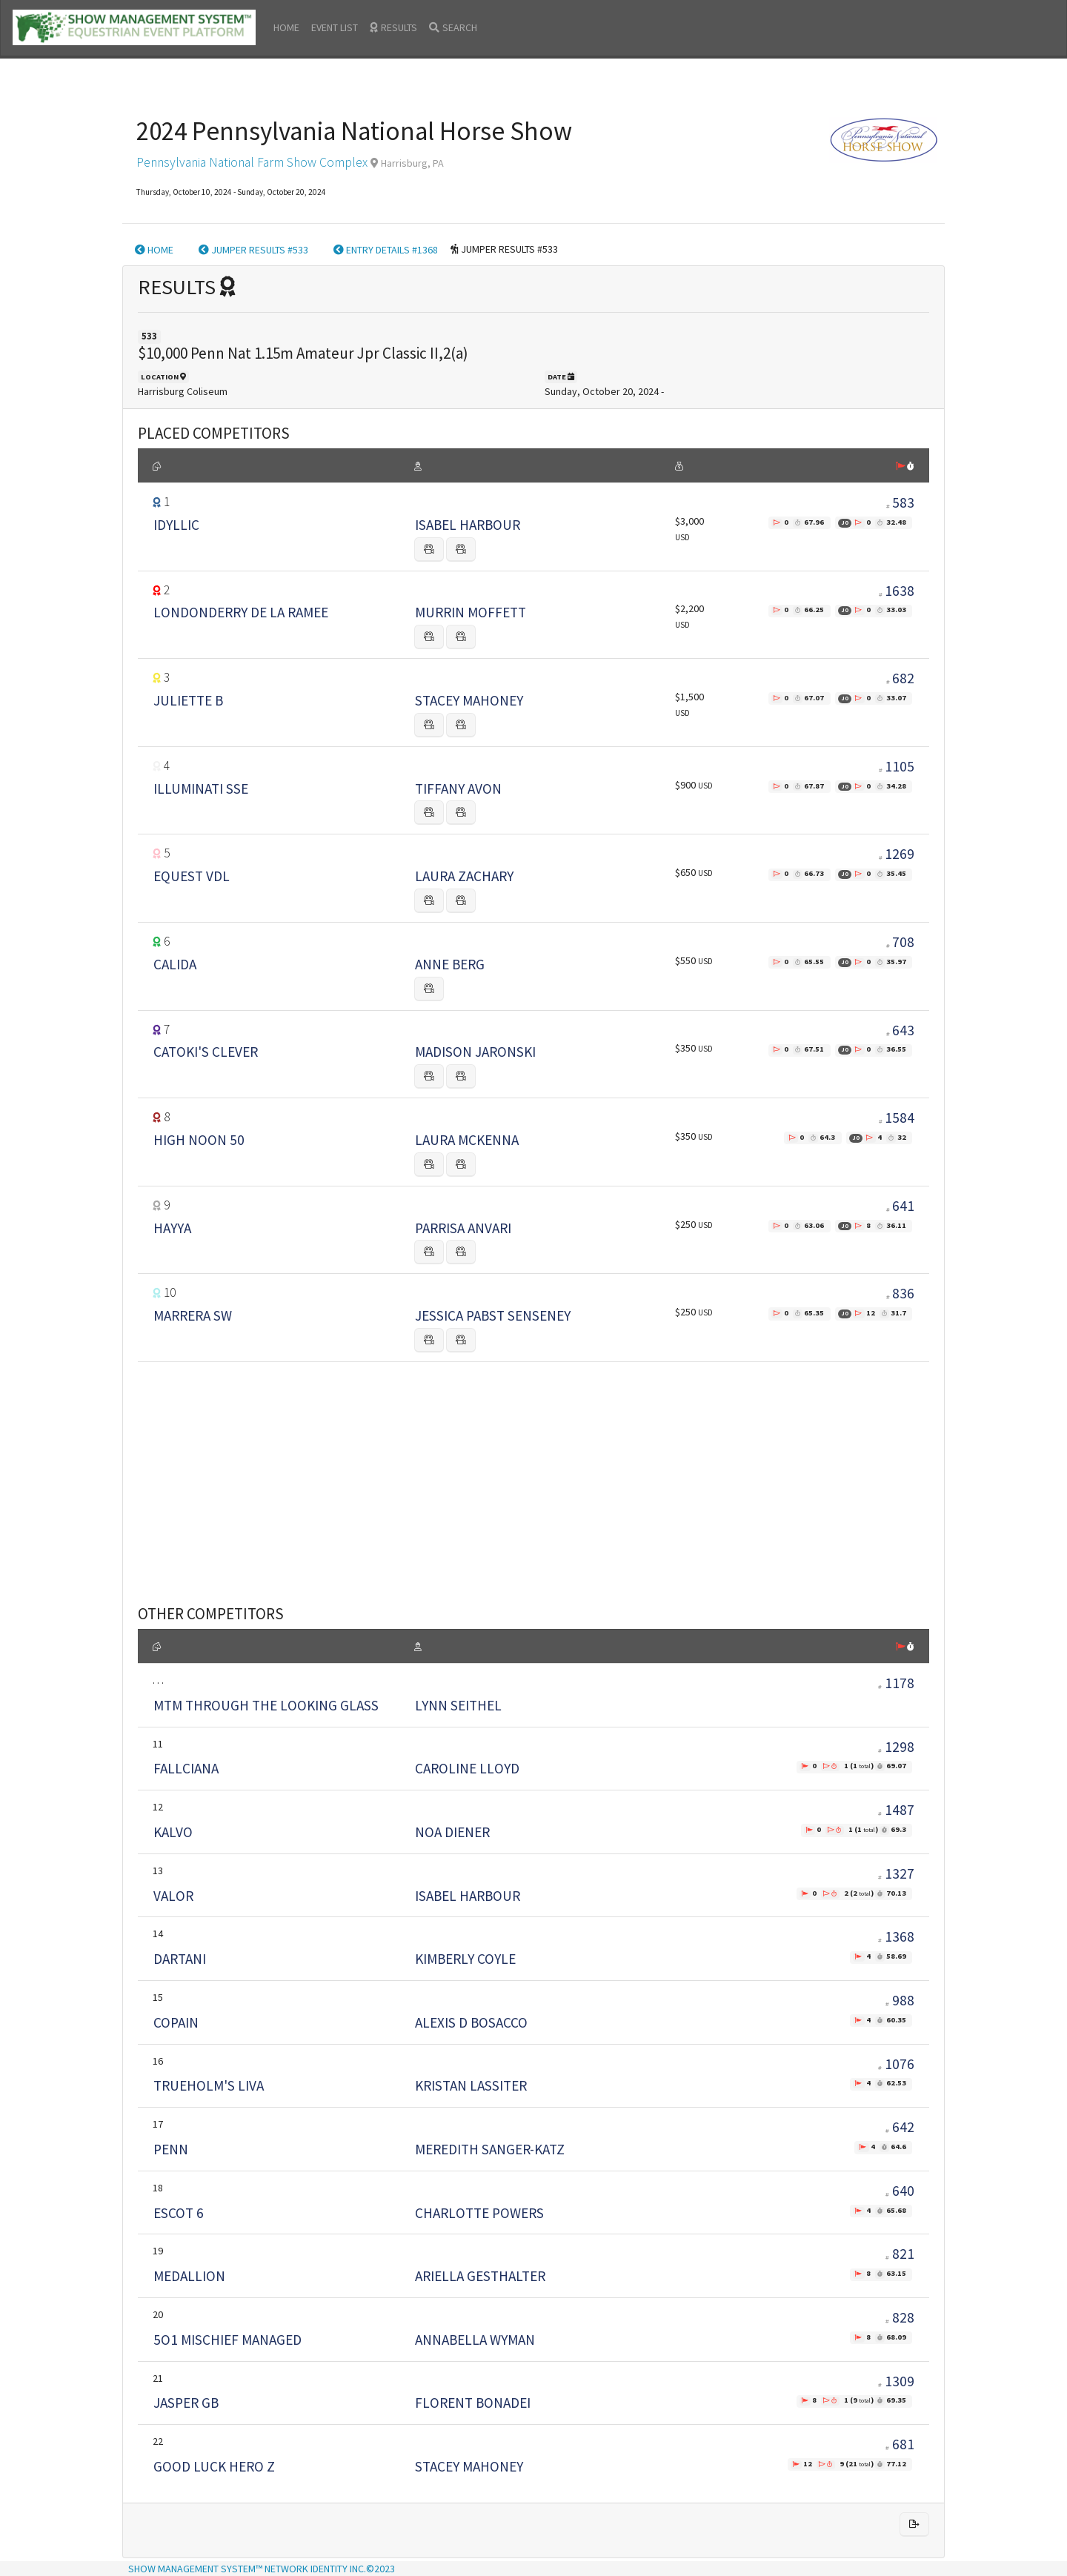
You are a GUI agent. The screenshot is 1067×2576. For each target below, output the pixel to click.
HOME (286, 27)
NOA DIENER (452, 1832)
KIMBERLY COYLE (465, 1959)
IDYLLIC (176, 525)
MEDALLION (189, 2276)
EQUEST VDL (191, 876)
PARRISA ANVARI (463, 1228)
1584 (899, 1117)
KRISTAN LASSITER (471, 2085)
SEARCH (453, 27)
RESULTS (393, 27)
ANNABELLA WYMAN (475, 2339)
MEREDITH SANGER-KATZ (490, 2149)
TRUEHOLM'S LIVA (208, 2085)
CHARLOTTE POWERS (479, 2213)
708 (903, 942)
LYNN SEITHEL (458, 1705)
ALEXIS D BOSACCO (471, 2022)
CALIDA (174, 964)
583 (903, 502)
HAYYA (172, 1228)
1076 (896, 2064)
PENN (170, 2149)
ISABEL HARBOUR (467, 525)
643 (903, 1030)
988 (899, 2000)
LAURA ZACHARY (464, 876)
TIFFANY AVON (458, 788)
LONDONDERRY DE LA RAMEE (240, 612)
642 (899, 2127)
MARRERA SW (192, 1315)
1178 (896, 1683)
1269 (899, 854)
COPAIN (176, 2022)
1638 (899, 591)
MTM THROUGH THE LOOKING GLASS (266, 1705)
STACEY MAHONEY (469, 700)
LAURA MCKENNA (467, 1140)
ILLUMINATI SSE (200, 788)
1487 (896, 1810)
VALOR (173, 1896)
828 (899, 2317)
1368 (896, 1936)
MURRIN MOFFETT (470, 612)
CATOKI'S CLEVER (205, 1051)
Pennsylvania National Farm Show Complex (252, 162)
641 (903, 1206)
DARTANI (179, 1959)
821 (899, 2254)
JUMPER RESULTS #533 (253, 249)
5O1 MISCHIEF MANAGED (227, 2339)
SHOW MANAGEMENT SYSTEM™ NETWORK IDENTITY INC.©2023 (261, 2568)
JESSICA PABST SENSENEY (493, 1315)
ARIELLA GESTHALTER (480, 2276)
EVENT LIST (334, 27)
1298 (896, 1747)
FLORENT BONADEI (473, 2402)
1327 (896, 1873)
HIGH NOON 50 (199, 1140)
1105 (899, 766)
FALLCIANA (186, 1768)
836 (903, 1293)
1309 (896, 2381)
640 (899, 2191)
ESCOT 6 (178, 2213)
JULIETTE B (188, 700)
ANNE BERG (450, 964)
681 (899, 2444)
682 (903, 678)
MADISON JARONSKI (475, 1051)
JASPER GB (186, 2402)
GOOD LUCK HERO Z (214, 2466)
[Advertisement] (533, 1465)
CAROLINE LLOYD (467, 1768)
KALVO (173, 1832)
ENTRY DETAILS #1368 (385, 249)
